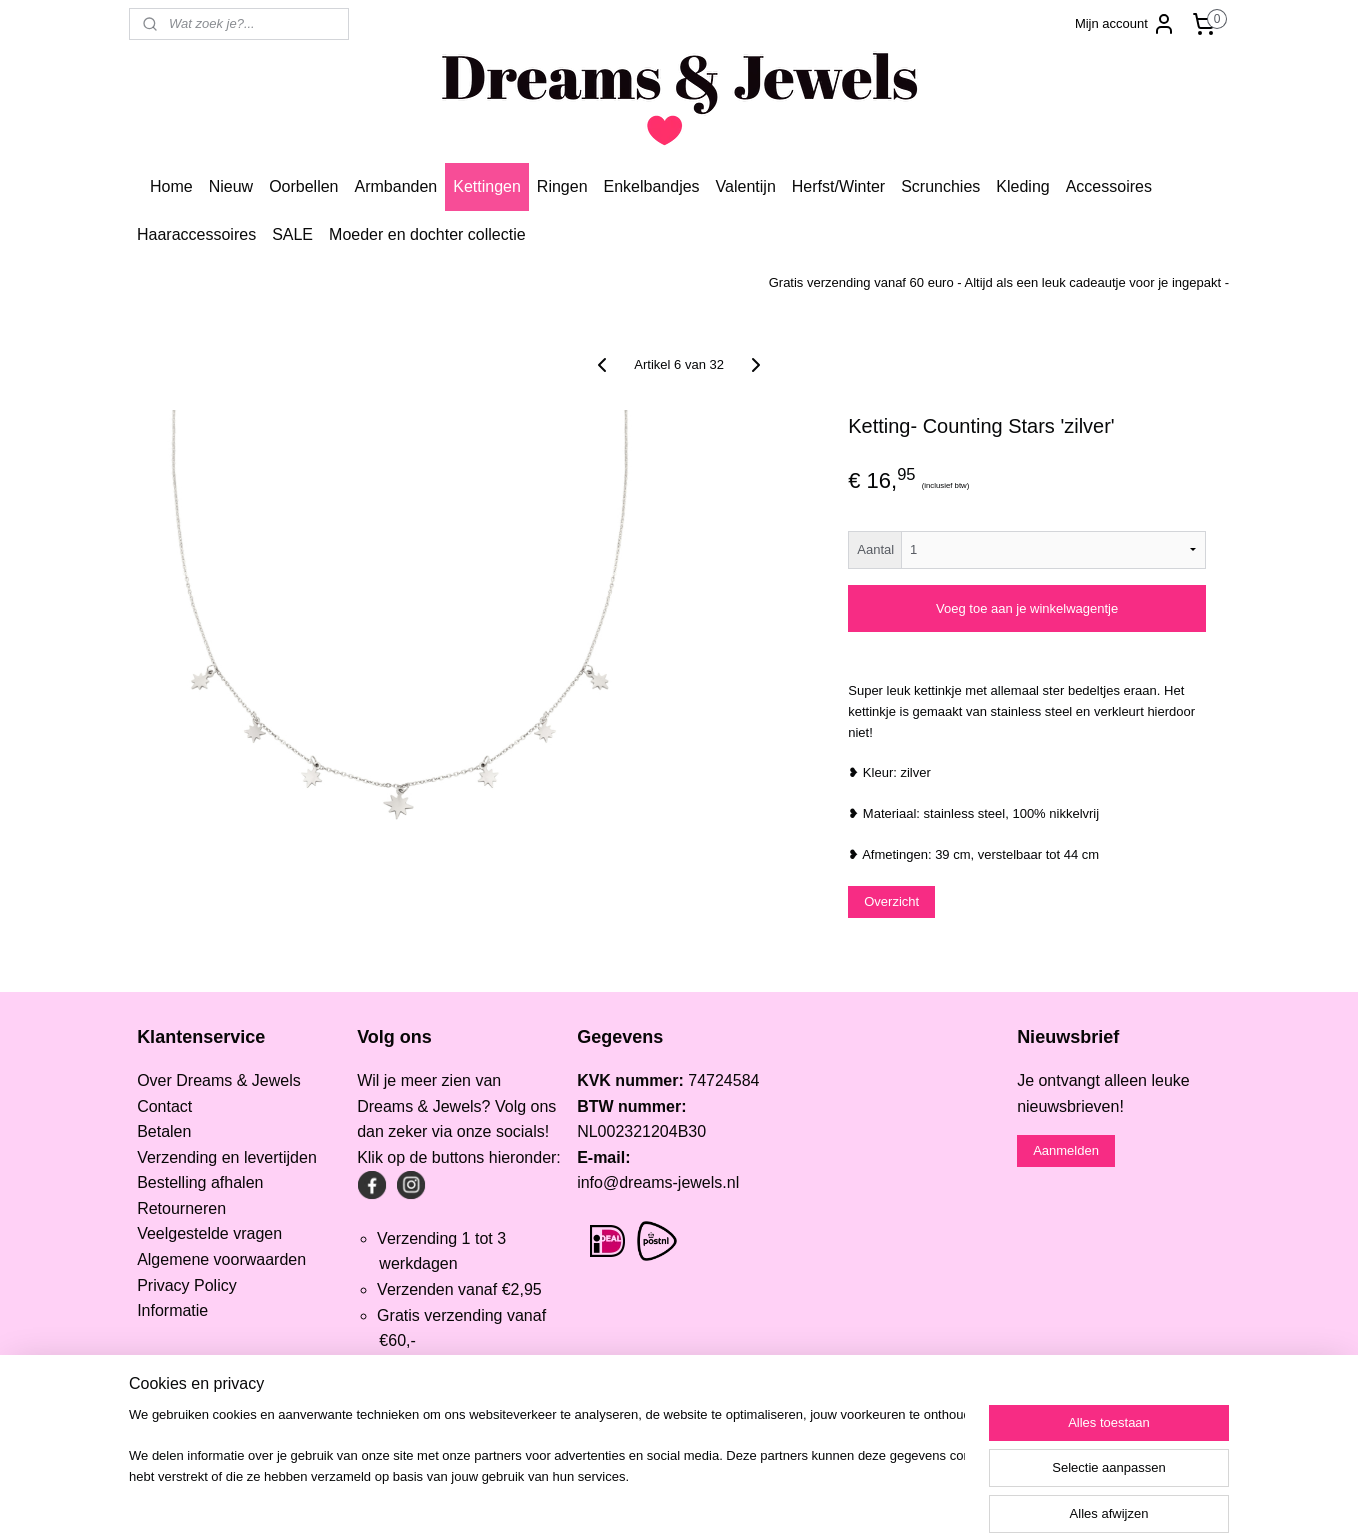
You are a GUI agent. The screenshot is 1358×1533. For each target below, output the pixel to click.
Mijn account (1125, 24)
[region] (547, 1469)
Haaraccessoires (196, 234)
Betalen (164, 1131)
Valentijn (746, 186)
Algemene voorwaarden (221, 1259)
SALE (292, 234)
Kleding (1022, 186)
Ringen (562, 186)
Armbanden (396, 186)
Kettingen (487, 186)
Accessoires (1109, 186)
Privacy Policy (187, 1285)
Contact (164, 1106)
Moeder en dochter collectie (427, 234)
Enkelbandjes (652, 186)
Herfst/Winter (838, 186)
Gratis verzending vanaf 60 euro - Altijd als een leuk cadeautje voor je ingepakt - (999, 282)
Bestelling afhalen (200, 1182)
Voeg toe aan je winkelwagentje (1027, 608)
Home (171, 186)
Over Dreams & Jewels (219, 1080)
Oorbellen (303, 186)
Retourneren (181, 1208)
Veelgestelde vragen (209, 1233)
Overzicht (891, 901)
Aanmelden (1066, 1150)
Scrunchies (940, 186)
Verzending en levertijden (227, 1157)
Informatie (172, 1310)
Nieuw (231, 186)
